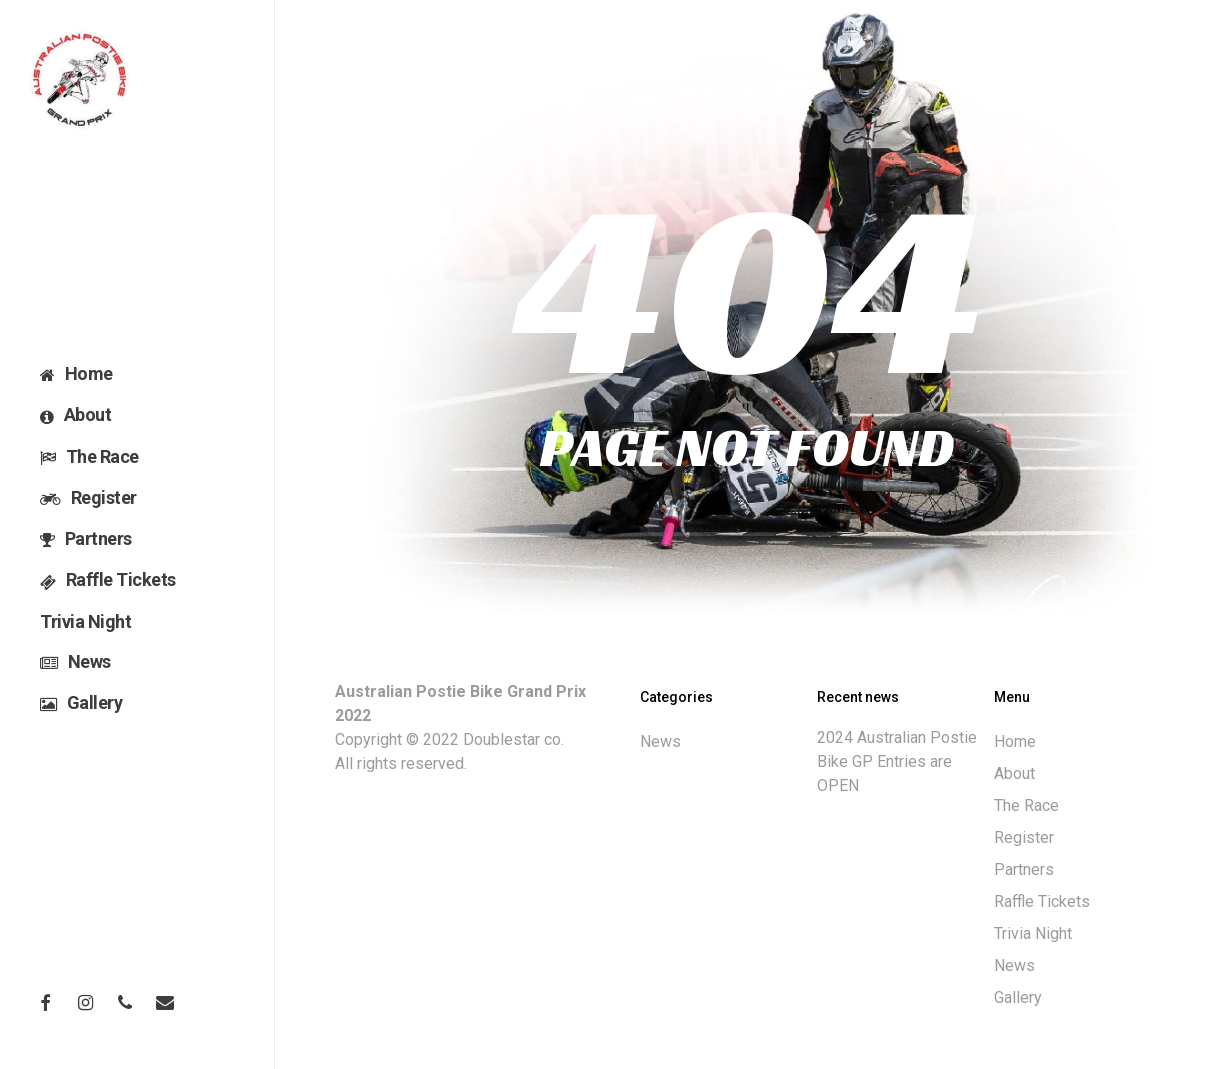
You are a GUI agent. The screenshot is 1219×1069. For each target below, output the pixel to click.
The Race (1026, 805)
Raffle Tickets (1042, 901)
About (1014, 773)
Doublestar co (512, 739)
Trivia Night (1033, 933)
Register (1024, 837)
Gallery (1018, 997)
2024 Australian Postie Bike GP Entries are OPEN (897, 761)
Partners (1024, 869)
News (660, 741)
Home (1015, 741)
